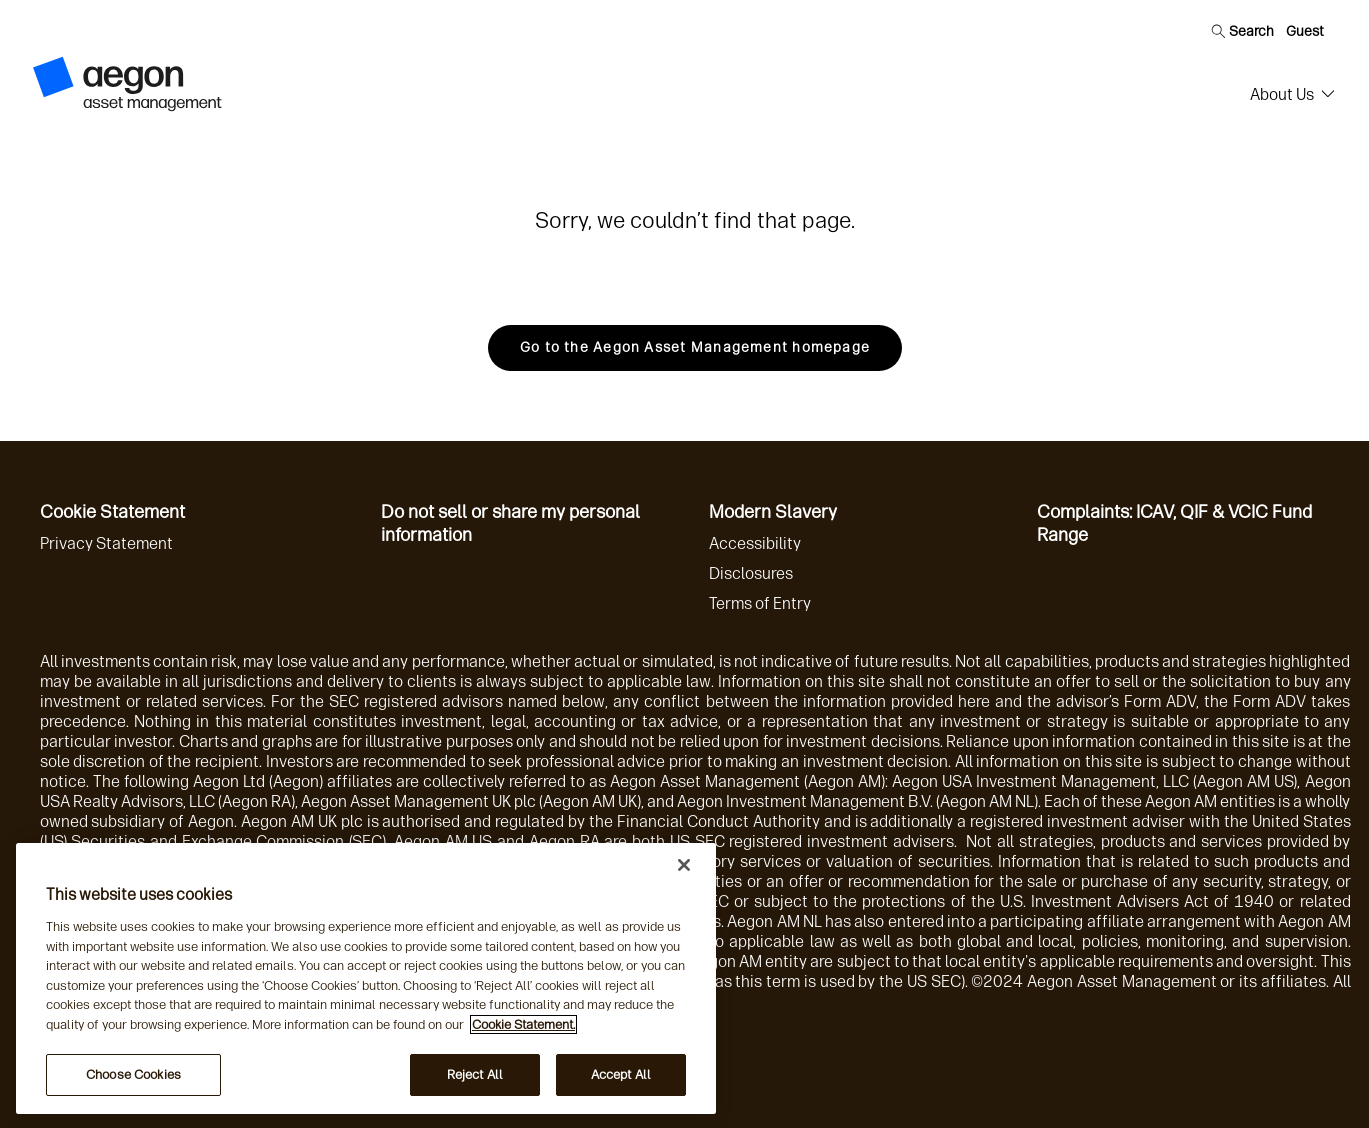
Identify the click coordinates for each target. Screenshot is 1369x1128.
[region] (366, 978)
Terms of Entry (760, 603)
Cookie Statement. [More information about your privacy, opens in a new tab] (523, 1024)
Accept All (621, 1074)
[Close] (684, 865)
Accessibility (755, 543)
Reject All (475, 1074)
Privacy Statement (106, 543)
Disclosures (751, 573)
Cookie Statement (112, 512)
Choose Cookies (133, 1074)
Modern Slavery (773, 512)
